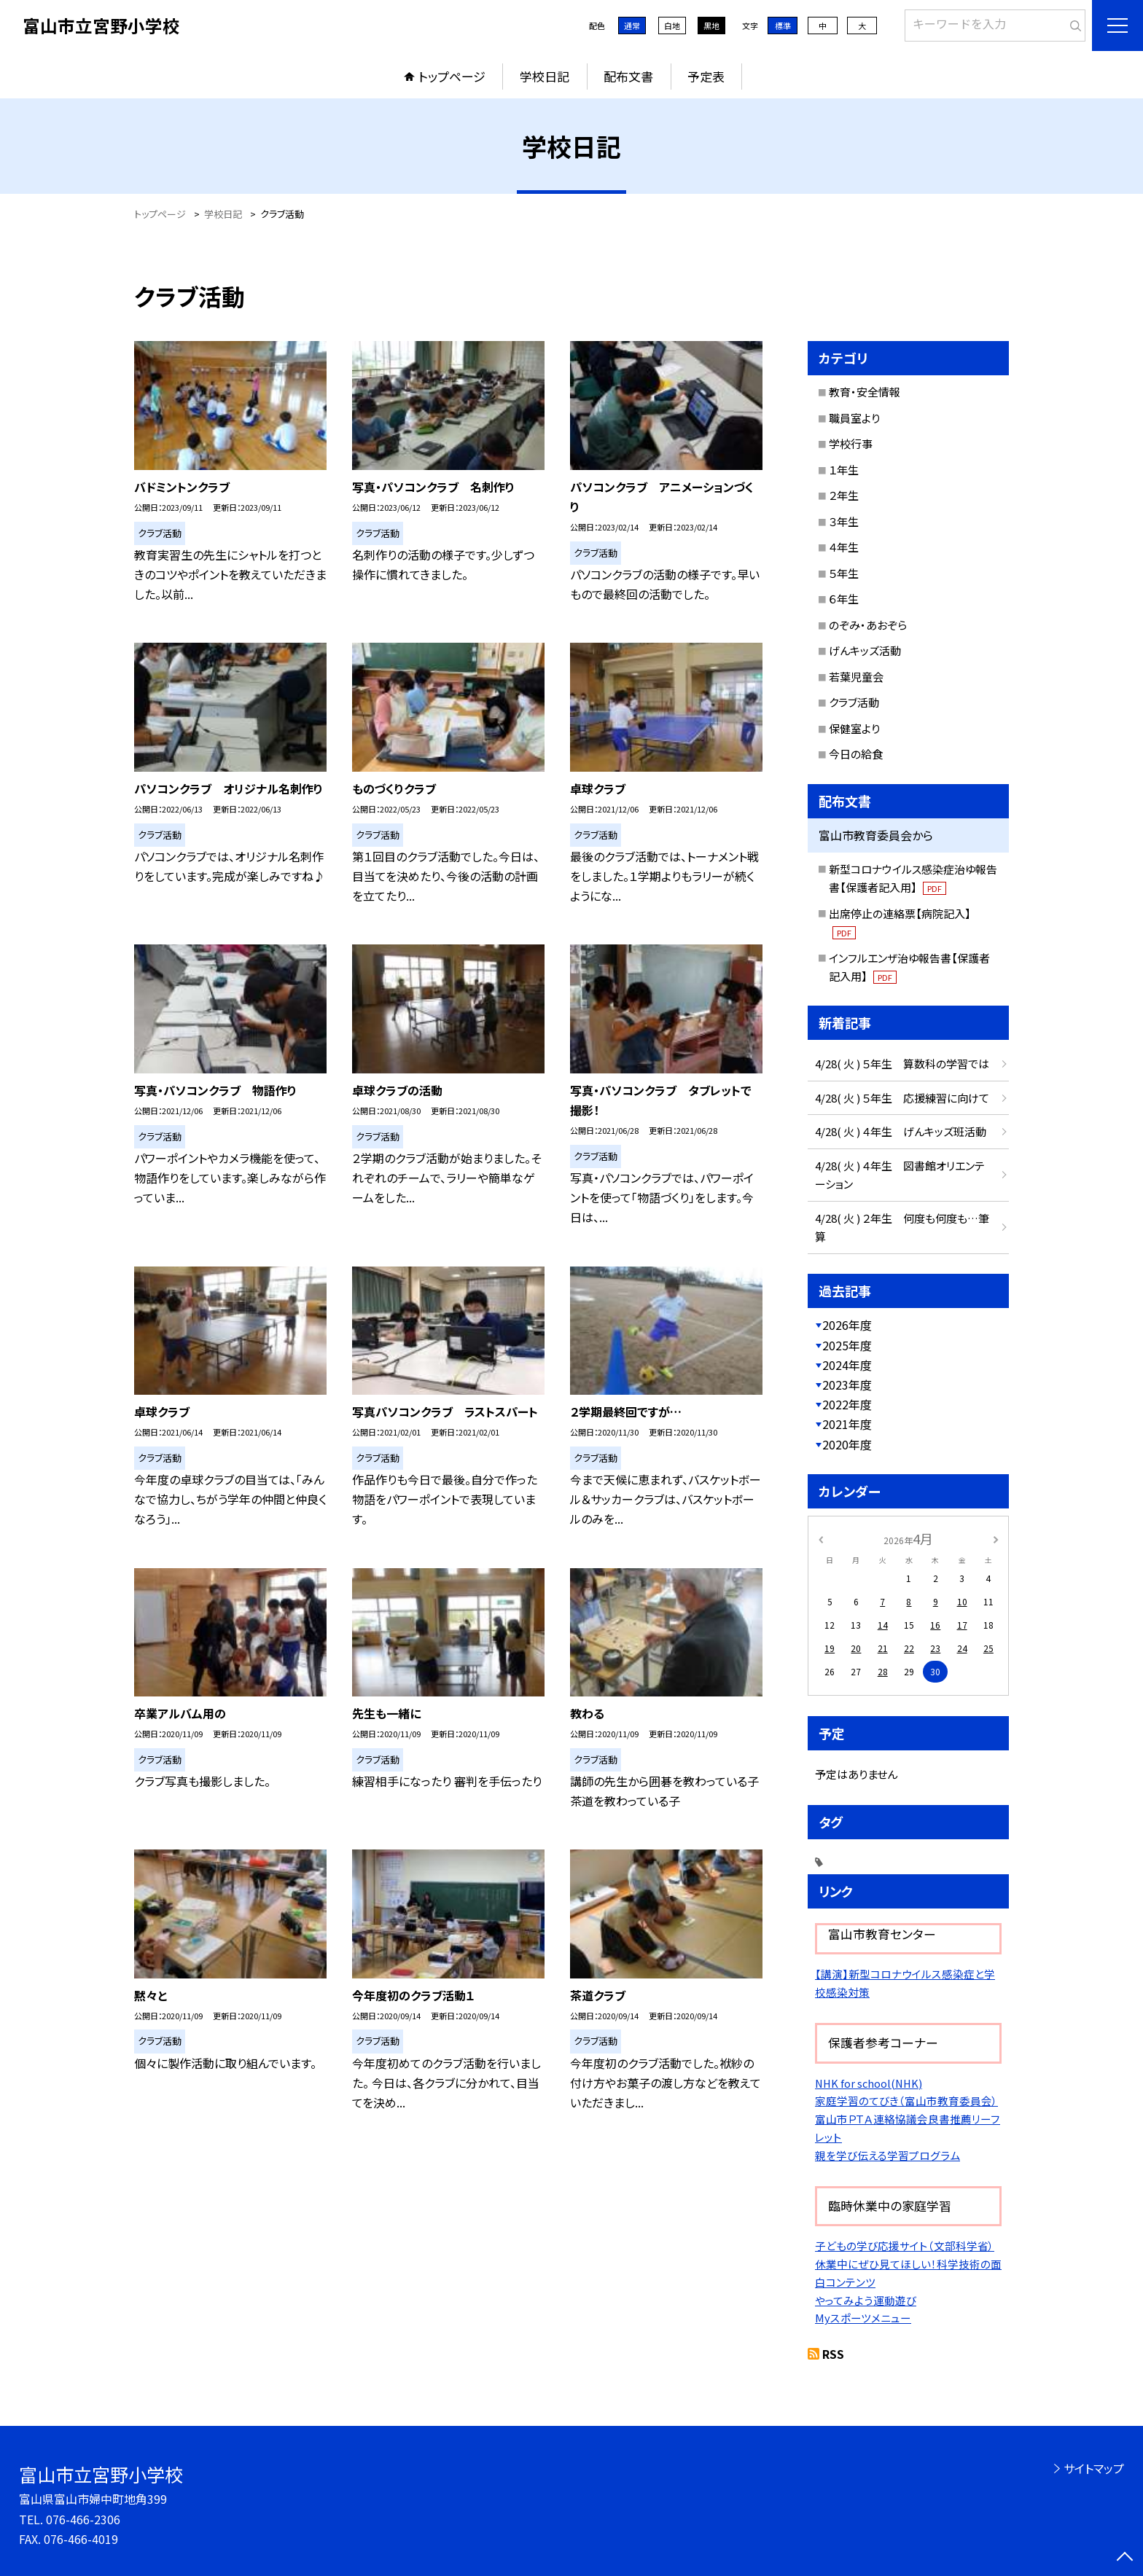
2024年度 (847, 1365)
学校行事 (851, 443)
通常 (632, 25)
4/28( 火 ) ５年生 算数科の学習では (902, 1063)
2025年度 (847, 1345)
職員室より (854, 418)
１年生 (844, 469)
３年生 (844, 521)
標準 (783, 25)
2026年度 (847, 1325)
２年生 (844, 495)
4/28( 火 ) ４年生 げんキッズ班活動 (900, 1131)
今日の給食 (856, 754)
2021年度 (847, 1424)
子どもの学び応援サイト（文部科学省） (904, 2245)
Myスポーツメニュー (863, 2317)
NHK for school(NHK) (868, 2083)
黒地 (711, 25)
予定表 (706, 76)
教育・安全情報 (864, 391)
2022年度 (847, 1404)
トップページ (451, 76)
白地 (672, 25)
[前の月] (821, 1538)
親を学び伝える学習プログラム (887, 2155)
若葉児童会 (856, 676)
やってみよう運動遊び (865, 2300)
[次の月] (996, 1538)
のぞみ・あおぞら (868, 625)
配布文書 (628, 76)
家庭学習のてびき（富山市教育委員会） (906, 2100)
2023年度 (847, 1384)
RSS (833, 2353)
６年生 (844, 598)
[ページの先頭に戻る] (1125, 2558)
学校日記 (544, 76)
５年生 (844, 573)
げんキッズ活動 (865, 650)
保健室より (854, 728)
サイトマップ (1094, 2468)
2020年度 (847, 1444)
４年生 (844, 547)
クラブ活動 (854, 702)
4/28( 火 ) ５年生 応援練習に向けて (902, 1097)
